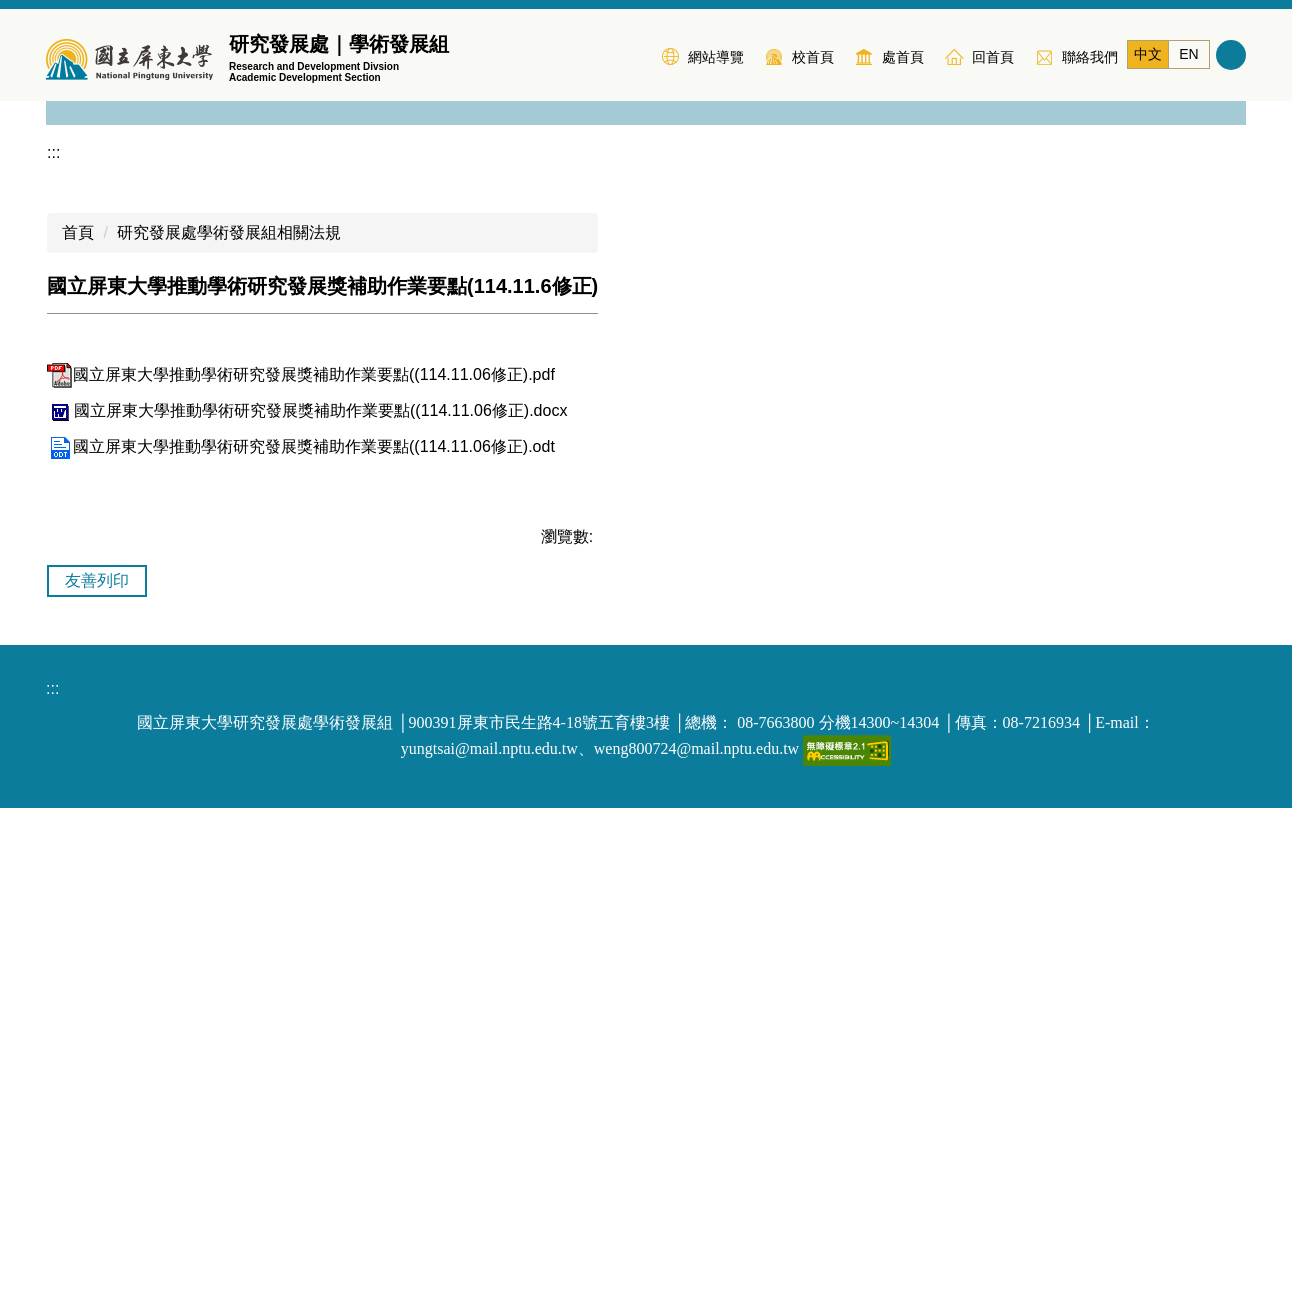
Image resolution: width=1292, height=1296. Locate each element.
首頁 (78, 720)
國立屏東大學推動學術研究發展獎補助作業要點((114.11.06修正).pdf (301, 862)
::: (634, 55)
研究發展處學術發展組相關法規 (229, 720)
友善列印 (97, 1068)
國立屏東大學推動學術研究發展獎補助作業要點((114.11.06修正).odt (301, 934)
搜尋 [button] (1231, 55)
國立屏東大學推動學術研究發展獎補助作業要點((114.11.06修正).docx (307, 898)
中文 (1148, 54)
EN (1188, 54)
